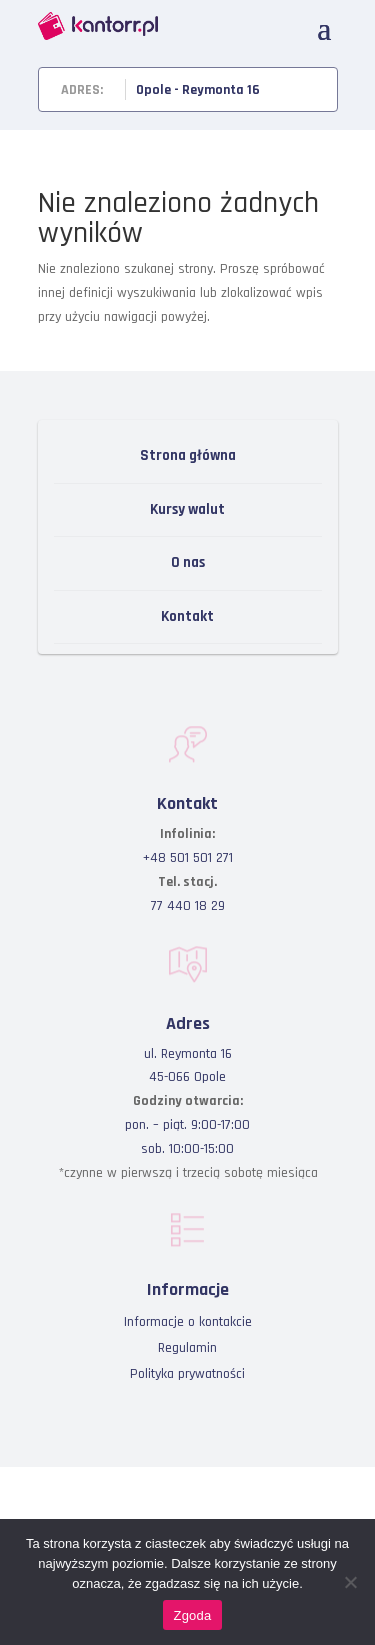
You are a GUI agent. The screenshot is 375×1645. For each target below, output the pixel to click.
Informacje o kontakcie (188, 1322)
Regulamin (187, 1348)
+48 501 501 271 (188, 858)
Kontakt (187, 616)
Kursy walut (187, 509)
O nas (188, 562)
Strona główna (188, 455)
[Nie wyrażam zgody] (350, 1582)
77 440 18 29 (188, 906)
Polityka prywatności (187, 1374)
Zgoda (192, 1615)
